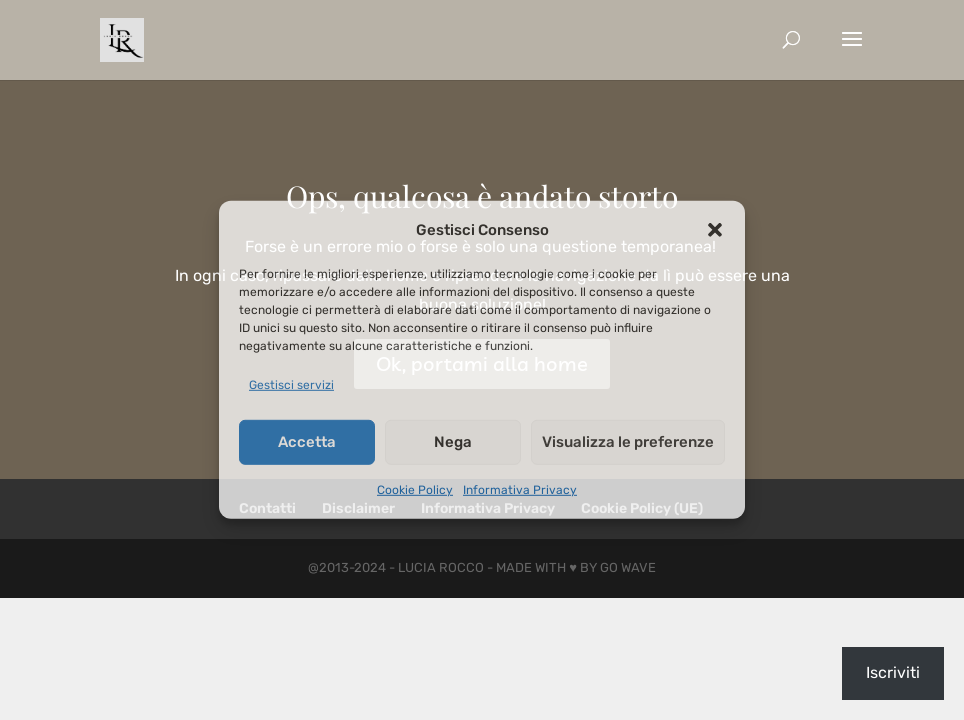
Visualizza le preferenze (628, 442)
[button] (715, 230)
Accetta (307, 442)
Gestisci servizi (291, 385)
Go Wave (628, 567)
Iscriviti (893, 672)
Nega (453, 442)
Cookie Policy (415, 489)
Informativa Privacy (520, 489)
